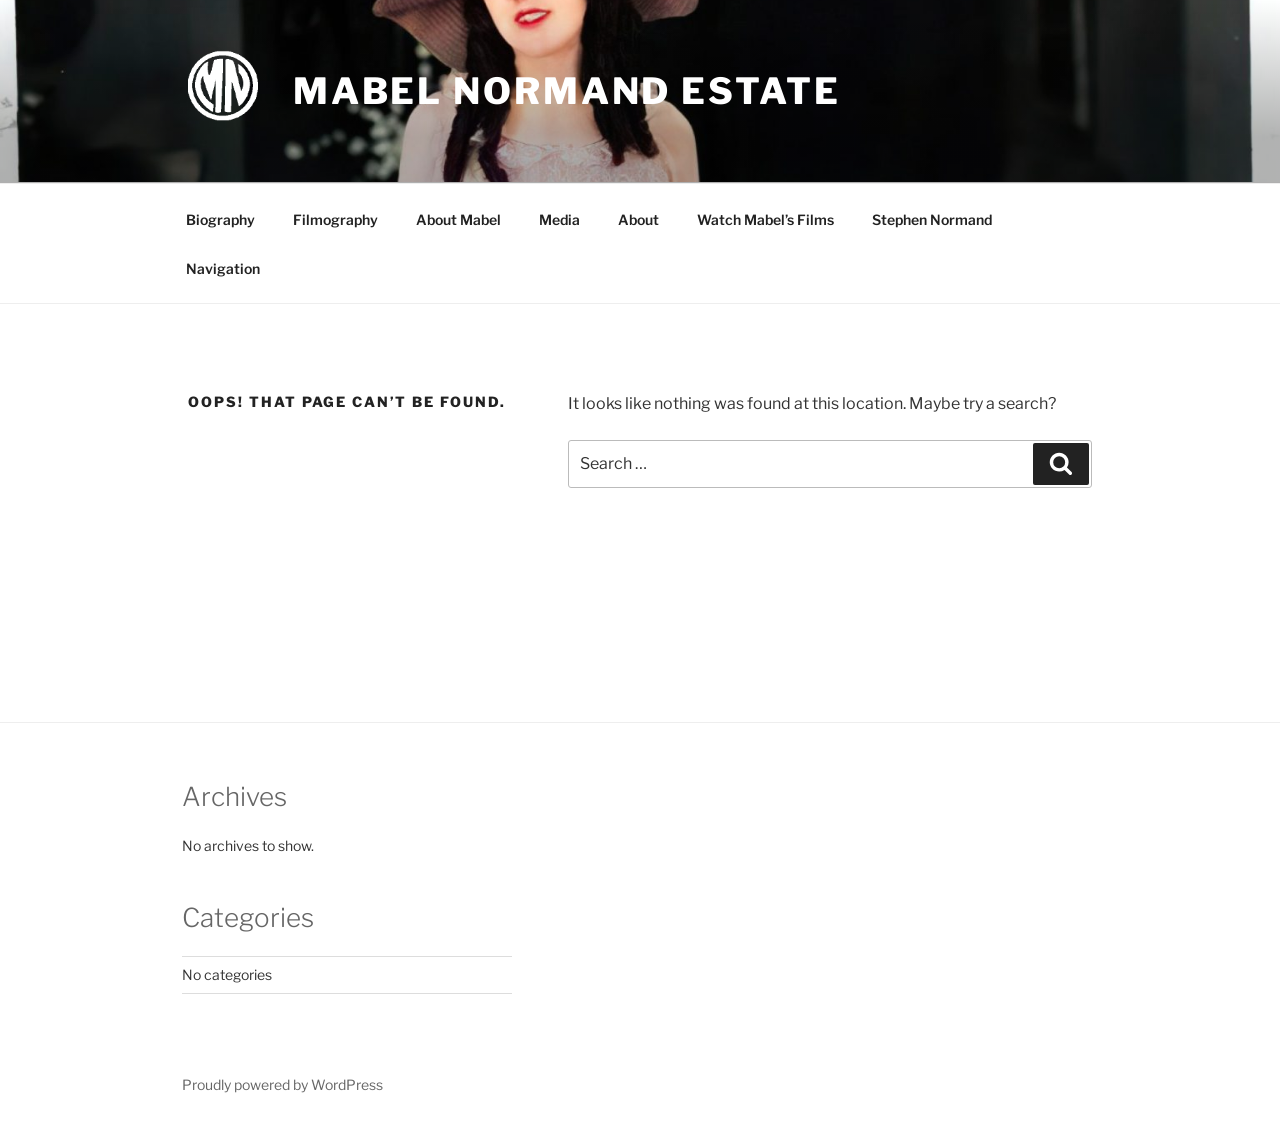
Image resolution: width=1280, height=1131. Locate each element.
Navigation (223, 268)
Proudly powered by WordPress (282, 1084)
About (638, 219)
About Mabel (458, 219)
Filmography (335, 219)
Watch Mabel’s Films (765, 219)
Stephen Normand (932, 219)
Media (559, 219)
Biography (220, 219)
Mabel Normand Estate (567, 91)
